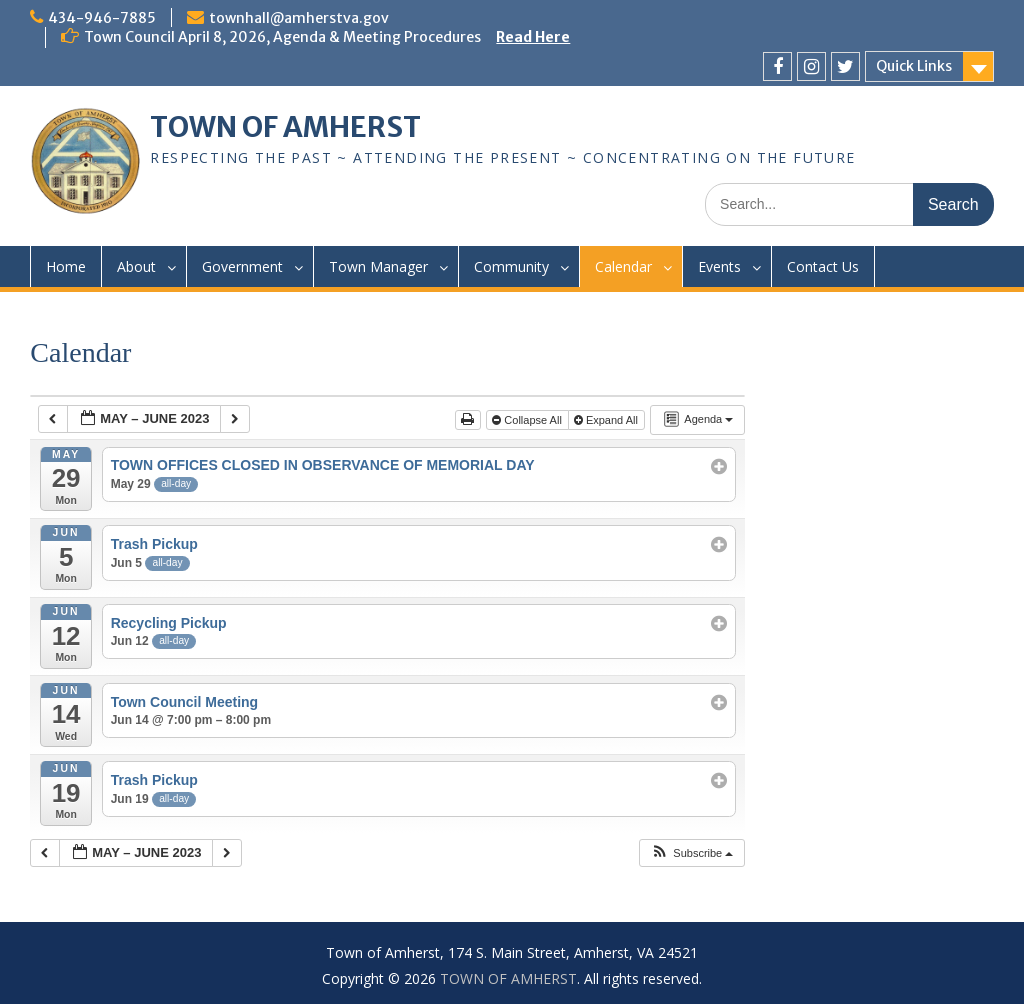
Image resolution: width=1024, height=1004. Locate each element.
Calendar (623, 266)
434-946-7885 (102, 18)
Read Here (533, 37)
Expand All (607, 420)
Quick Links (914, 66)
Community (511, 266)
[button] (691, 853)
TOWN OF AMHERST (285, 127)
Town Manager (378, 266)
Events (719, 266)
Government (242, 266)
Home (66, 266)
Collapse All (528, 420)
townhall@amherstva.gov (299, 18)
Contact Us (823, 266)
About (136, 266)
